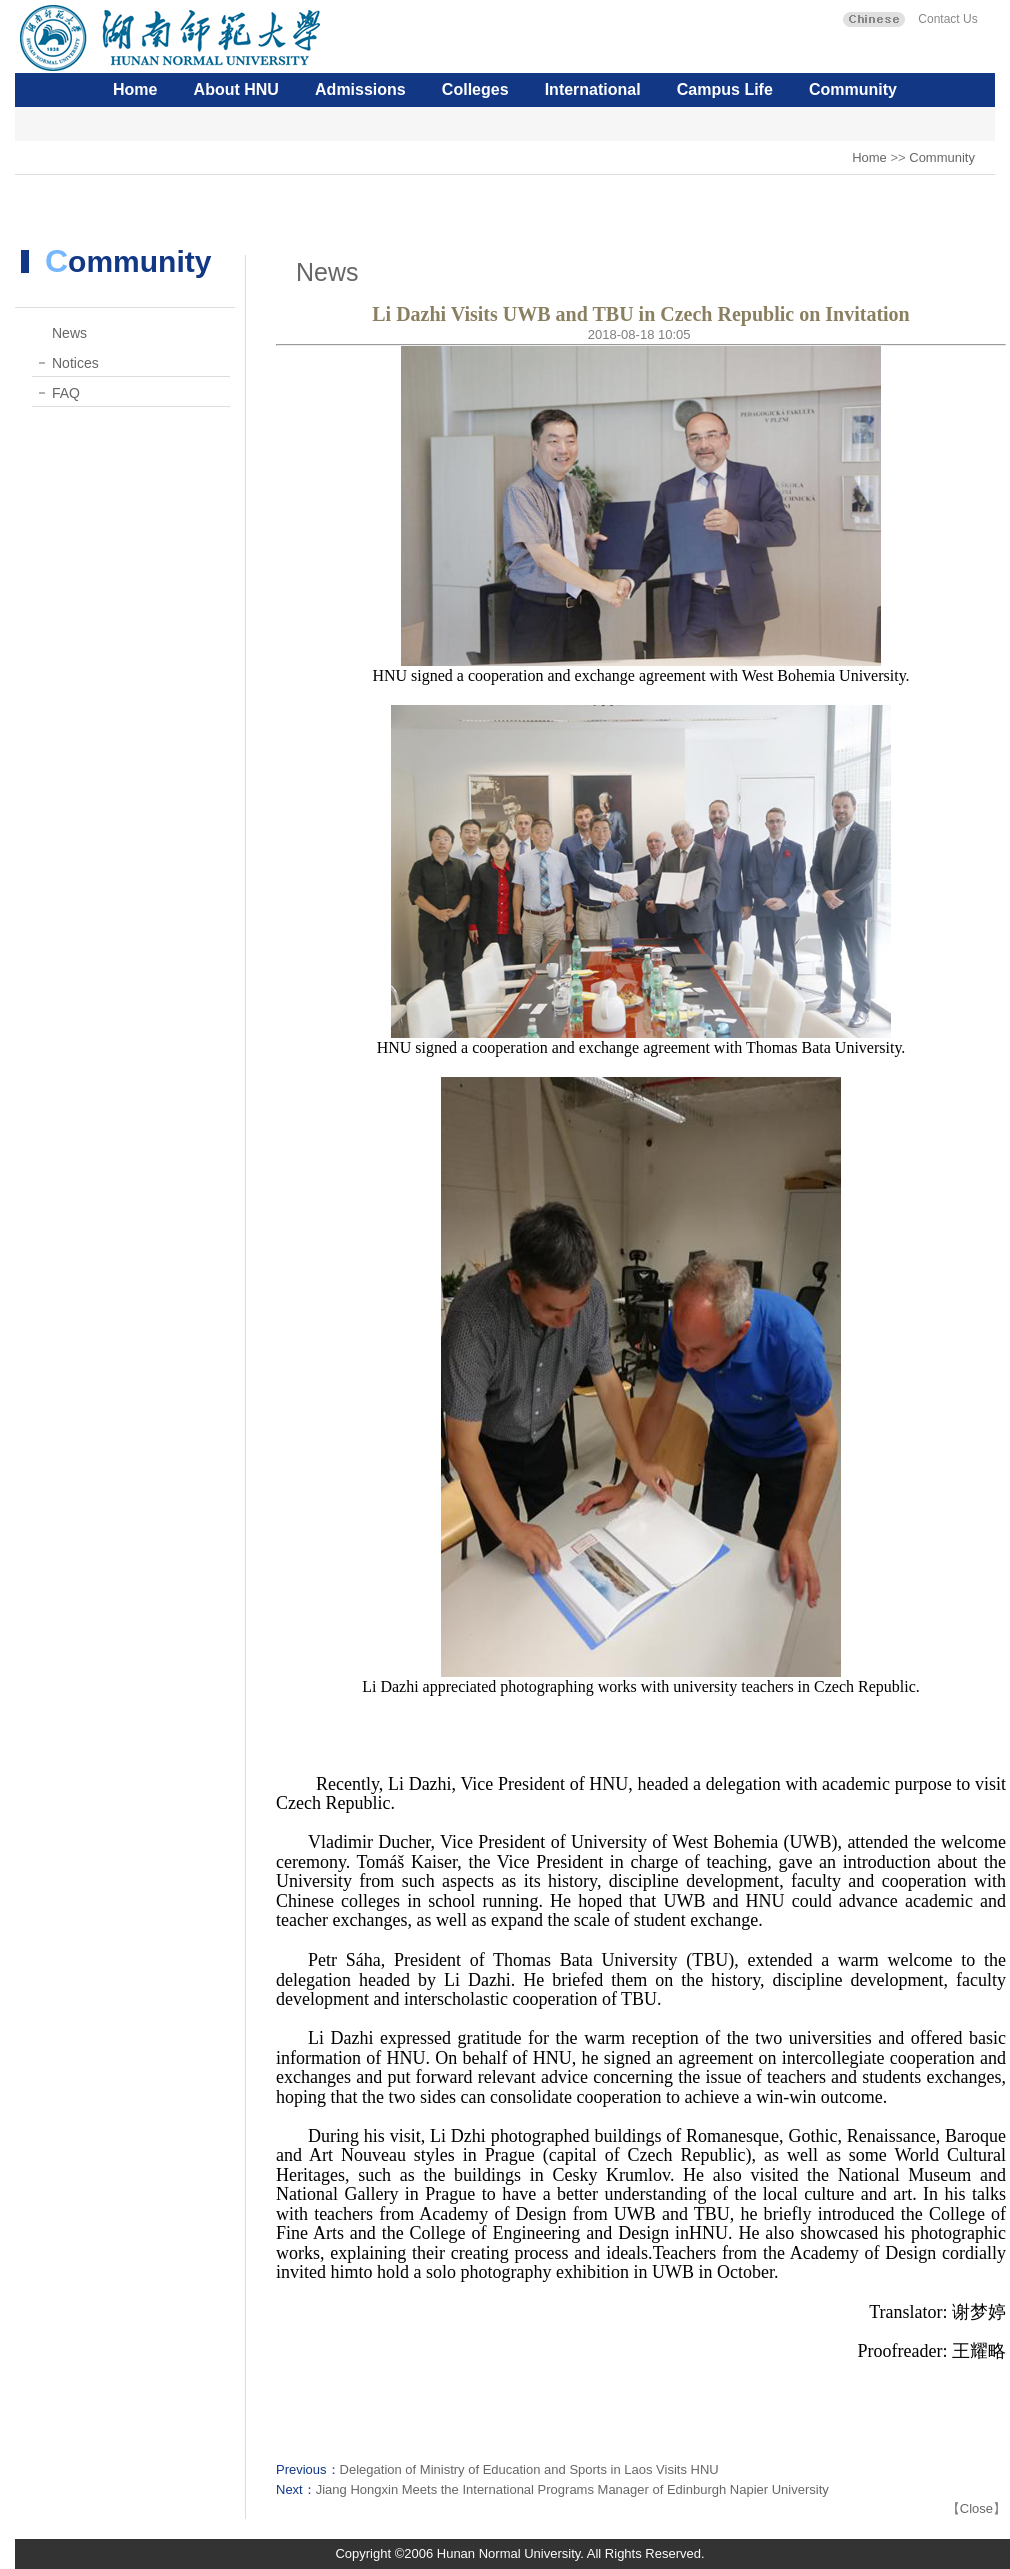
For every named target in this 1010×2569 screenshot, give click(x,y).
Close (976, 2508)
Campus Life (725, 89)
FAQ (66, 393)
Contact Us (946, 19)
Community (853, 89)
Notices (75, 363)
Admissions (360, 89)
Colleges (475, 89)
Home (135, 89)
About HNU (236, 89)
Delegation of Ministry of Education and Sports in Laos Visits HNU (529, 2469)
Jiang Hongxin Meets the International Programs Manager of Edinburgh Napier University (572, 2489)
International (593, 89)
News (69, 333)
